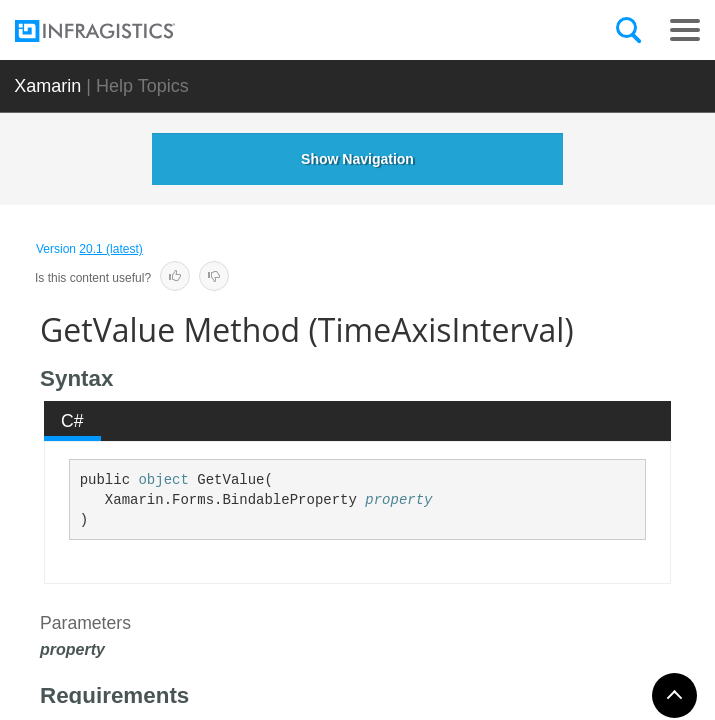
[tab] (73, 421)
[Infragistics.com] (115, 31)
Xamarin (47, 86)
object (163, 480)
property (398, 500)
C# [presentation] (72, 421)
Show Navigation (357, 159)
